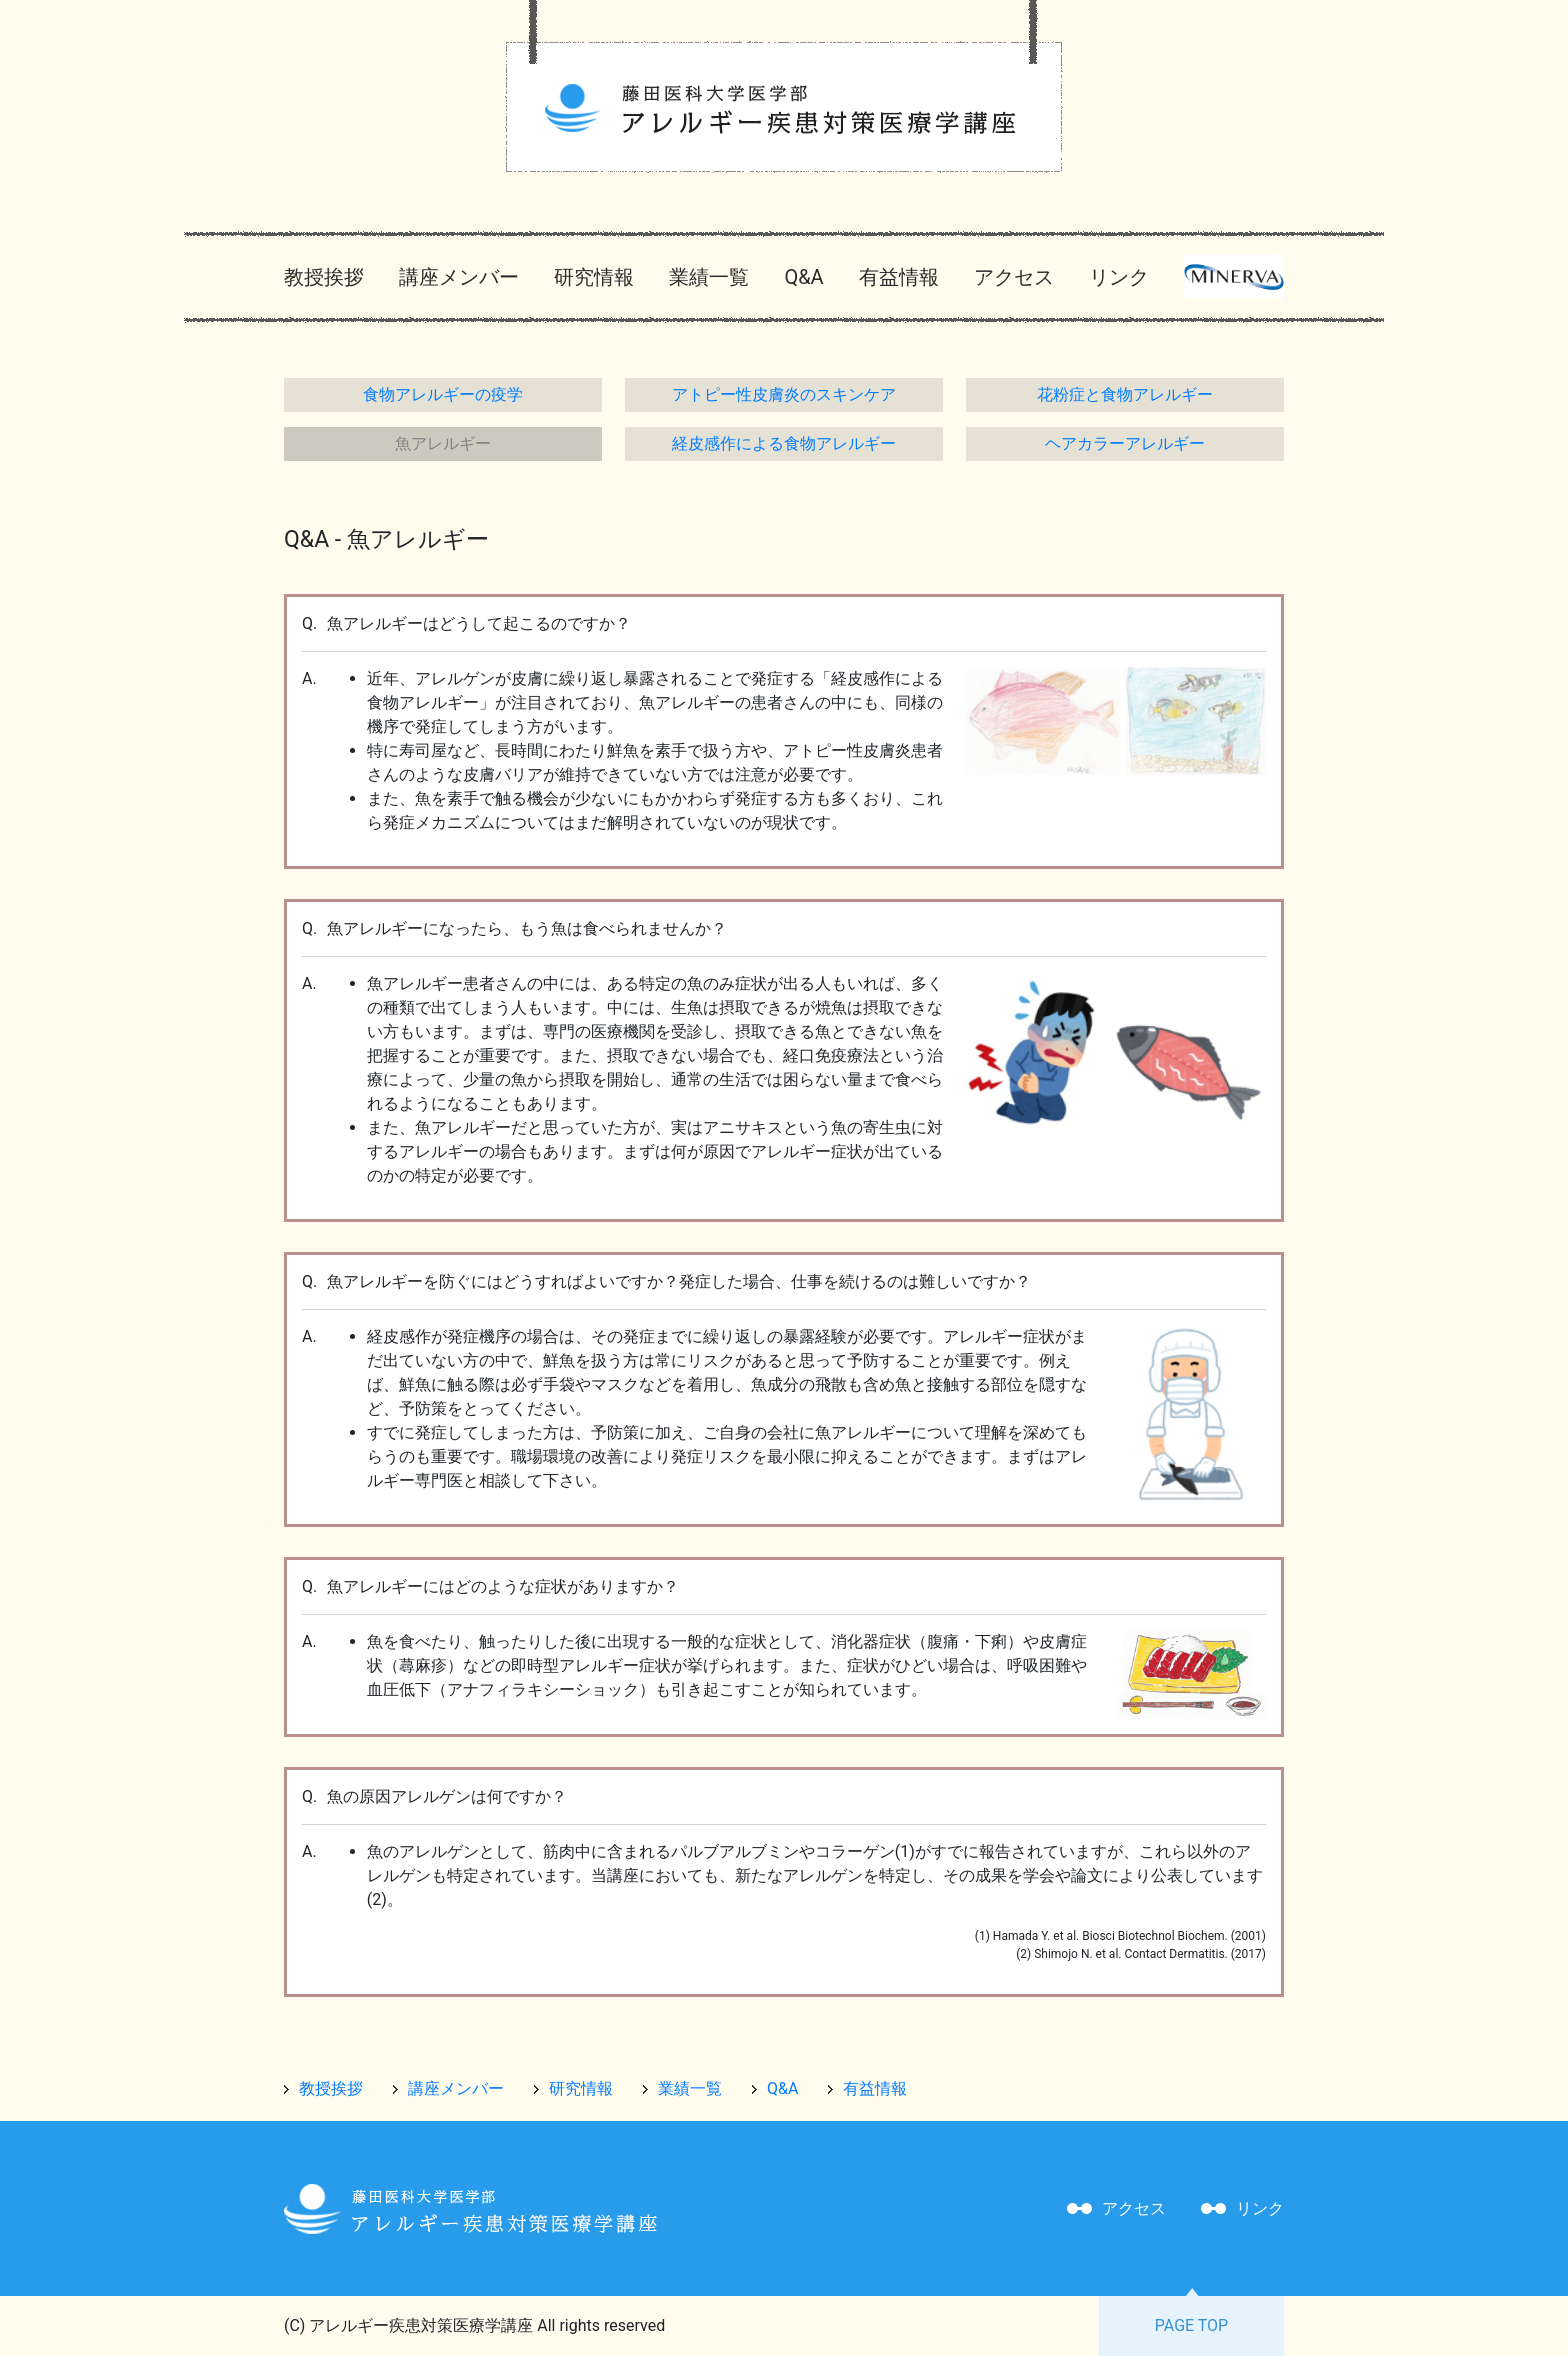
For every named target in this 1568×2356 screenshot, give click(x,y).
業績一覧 (709, 277)
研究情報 (594, 277)
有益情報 (899, 277)
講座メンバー (459, 277)
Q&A (803, 277)
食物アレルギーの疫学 (443, 394)
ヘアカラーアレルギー (1125, 443)
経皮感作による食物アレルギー (784, 443)
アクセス (1014, 277)
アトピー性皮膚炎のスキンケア (784, 394)
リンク (1119, 277)
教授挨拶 (324, 277)
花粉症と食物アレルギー (1125, 394)
